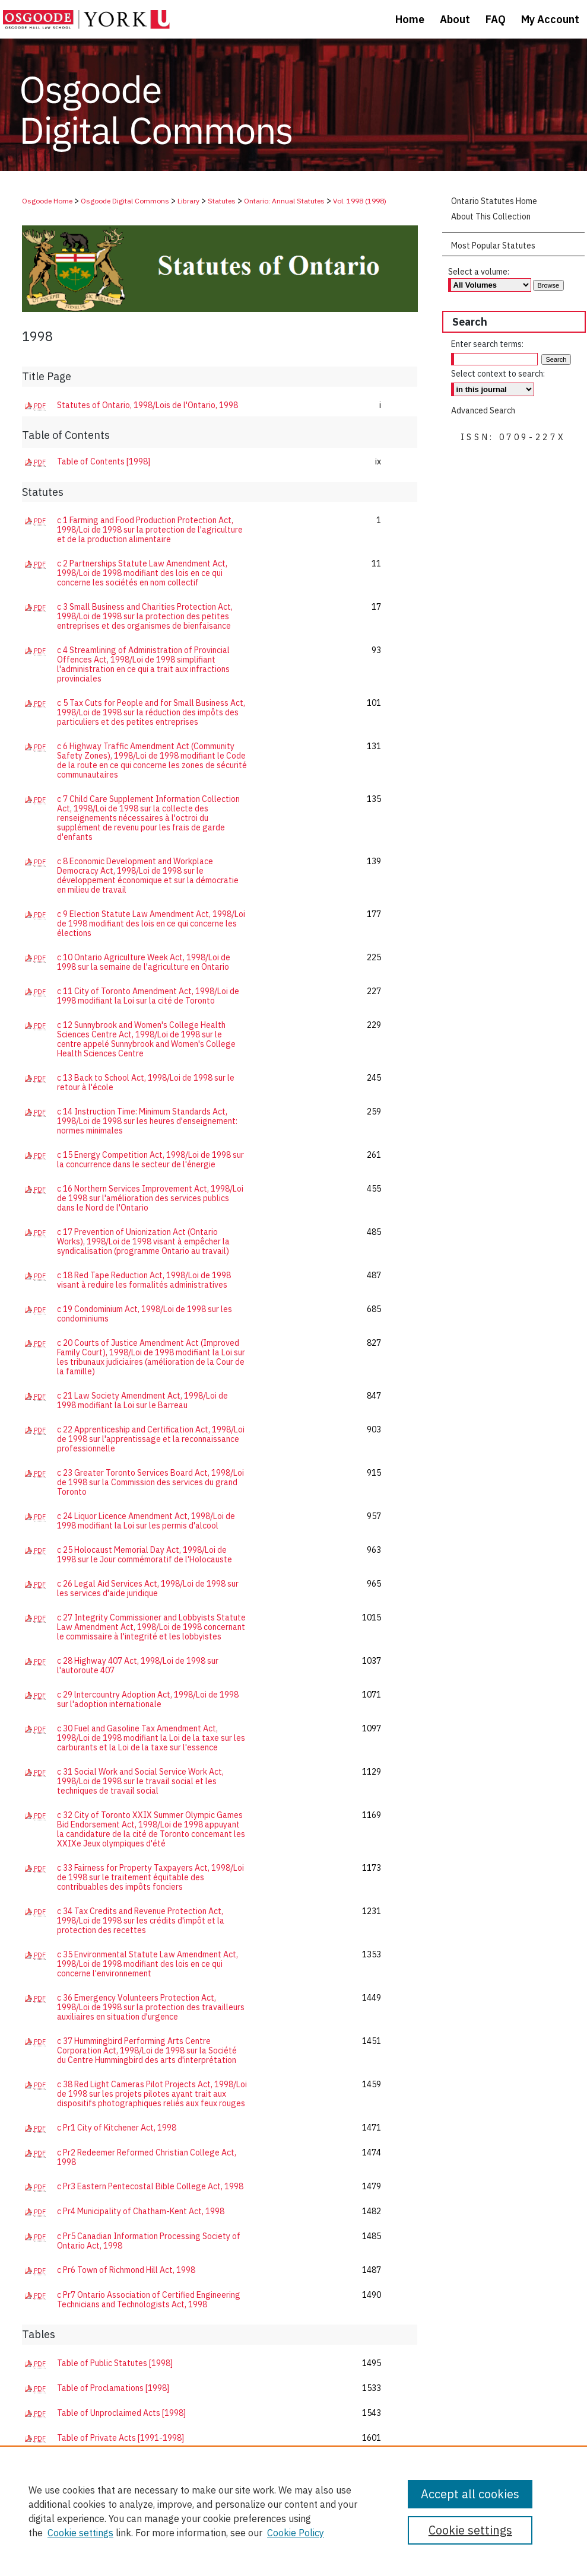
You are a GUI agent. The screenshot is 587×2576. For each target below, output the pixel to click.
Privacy (32, 2560)
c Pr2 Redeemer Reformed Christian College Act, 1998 (146, 2157)
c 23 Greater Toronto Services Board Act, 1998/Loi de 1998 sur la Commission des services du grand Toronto (150, 1482)
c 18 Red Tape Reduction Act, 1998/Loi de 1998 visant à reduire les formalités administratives (144, 1280)
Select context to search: (498, 373)
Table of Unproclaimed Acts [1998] (121, 2413)
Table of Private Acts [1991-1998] (120, 2437)
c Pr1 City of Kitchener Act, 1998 (116, 2127)
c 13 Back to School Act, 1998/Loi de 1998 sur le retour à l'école (145, 1082)
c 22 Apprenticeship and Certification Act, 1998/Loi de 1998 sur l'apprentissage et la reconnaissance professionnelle (151, 1439)
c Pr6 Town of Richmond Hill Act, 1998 (126, 2270)
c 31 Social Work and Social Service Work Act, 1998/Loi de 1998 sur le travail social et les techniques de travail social (140, 1781)
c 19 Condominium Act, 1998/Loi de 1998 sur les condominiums (144, 1314)
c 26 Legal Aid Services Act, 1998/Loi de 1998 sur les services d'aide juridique (148, 1588)
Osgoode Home (47, 200)
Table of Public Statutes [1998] (115, 2363)
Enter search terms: (487, 344)
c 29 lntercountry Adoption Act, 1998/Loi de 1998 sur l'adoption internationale (148, 1699)
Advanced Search (483, 410)
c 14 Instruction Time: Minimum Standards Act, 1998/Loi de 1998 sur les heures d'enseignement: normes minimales (147, 1121)
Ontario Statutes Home (494, 201)
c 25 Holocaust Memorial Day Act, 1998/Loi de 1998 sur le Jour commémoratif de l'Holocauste (144, 1555)
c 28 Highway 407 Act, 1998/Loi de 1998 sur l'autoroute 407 (137, 1665)
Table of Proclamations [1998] (113, 2388)
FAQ (99, 2547)
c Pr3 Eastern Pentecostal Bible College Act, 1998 (150, 2186)
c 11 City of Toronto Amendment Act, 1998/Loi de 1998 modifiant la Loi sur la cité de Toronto (148, 996)
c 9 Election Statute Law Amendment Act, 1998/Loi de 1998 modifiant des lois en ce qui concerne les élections (151, 923)
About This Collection (491, 216)
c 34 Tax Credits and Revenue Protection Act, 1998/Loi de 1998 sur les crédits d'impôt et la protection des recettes (140, 1920)
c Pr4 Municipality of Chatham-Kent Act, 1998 (140, 2211)
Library (188, 200)
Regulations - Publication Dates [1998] (128, 2487)
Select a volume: (478, 271)
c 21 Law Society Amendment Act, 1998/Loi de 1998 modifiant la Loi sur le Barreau (142, 1400)
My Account (140, 2547)
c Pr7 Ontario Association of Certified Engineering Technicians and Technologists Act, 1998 (148, 2300)
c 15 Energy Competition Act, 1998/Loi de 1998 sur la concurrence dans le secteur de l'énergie (150, 1160)
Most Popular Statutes (493, 245)
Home (32, 2547)
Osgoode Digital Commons (125, 200)
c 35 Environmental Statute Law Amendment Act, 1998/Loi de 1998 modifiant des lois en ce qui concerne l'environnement (147, 1964)
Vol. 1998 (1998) (359, 200)
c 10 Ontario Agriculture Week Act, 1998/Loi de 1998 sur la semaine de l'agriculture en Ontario (143, 962)
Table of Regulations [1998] (108, 2462)
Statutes (222, 200)
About (67, 2547)
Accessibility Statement (212, 2547)
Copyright (65, 2560)
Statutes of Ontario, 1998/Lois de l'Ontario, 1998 (147, 405)
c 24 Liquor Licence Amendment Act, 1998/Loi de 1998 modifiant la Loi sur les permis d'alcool (146, 1521)
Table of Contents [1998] (103, 461)
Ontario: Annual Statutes (284, 200)
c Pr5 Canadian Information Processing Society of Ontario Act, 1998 (148, 2241)
